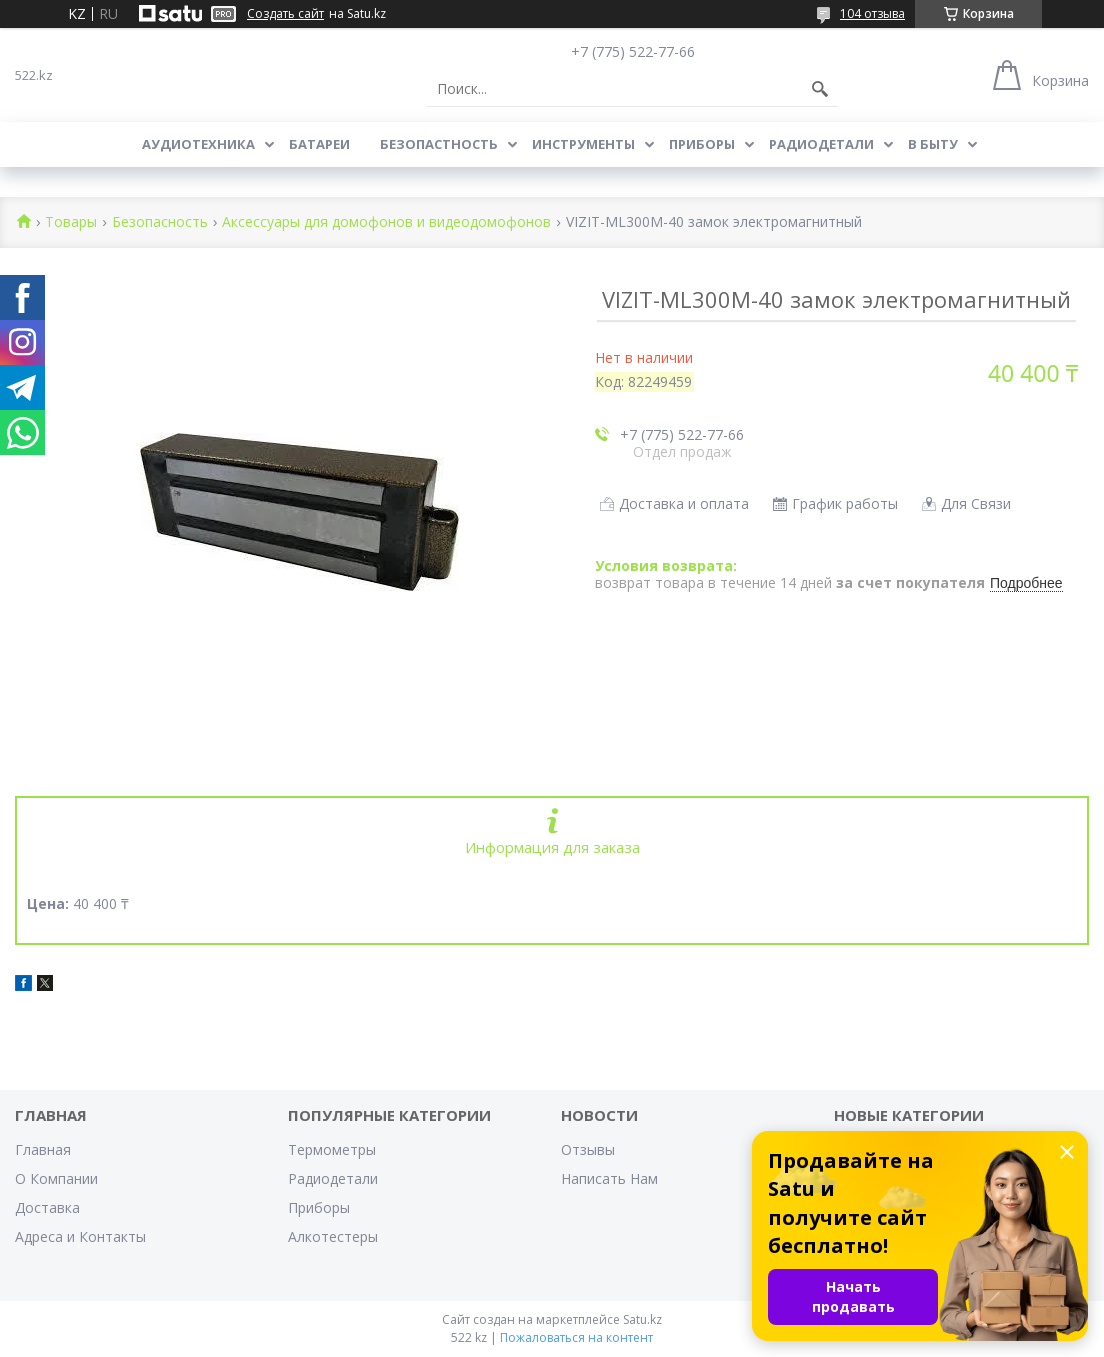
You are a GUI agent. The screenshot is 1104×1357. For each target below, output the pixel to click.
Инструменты (583, 144)
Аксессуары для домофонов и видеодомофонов (386, 222)
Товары (71, 222)
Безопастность (439, 144)
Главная (43, 1149)
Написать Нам (609, 1178)
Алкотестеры (333, 1236)
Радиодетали (821, 144)
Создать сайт (285, 14)
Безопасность (160, 222)
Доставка (47, 1207)
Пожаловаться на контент (576, 1337)
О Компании (56, 1178)
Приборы (702, 144)
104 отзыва (872, 13)
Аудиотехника (198, 144)
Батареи (319, 144)
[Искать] (820, 89)
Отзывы (588, 1149)
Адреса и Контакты (80, 1236)
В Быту (933, 144)
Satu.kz (642, 1319)
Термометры (332, 1149)
